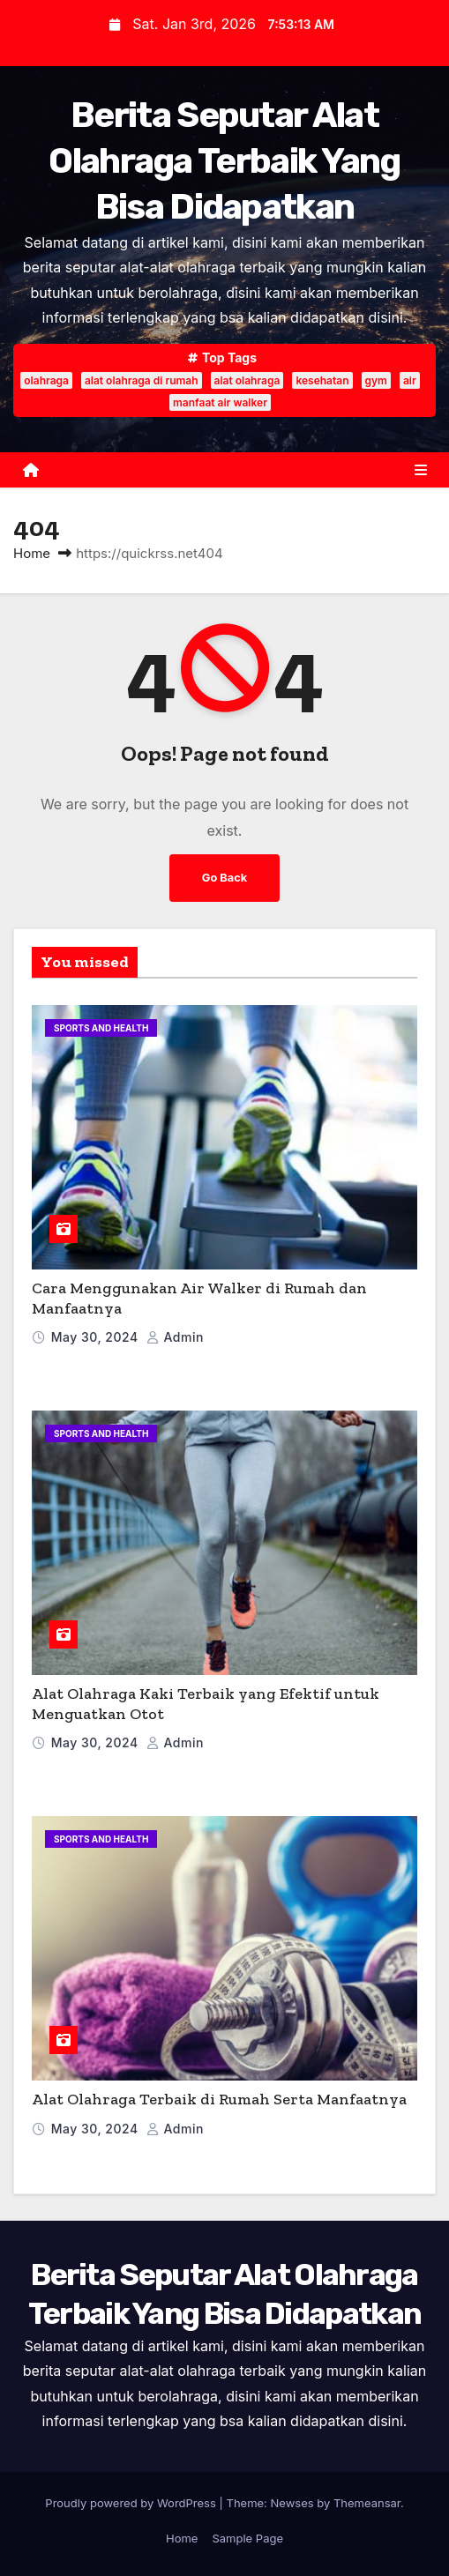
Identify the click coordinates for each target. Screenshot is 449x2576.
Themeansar (366, 2503)
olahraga (46, 380)
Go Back (224, 877)
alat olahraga (247, 380)
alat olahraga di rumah (141, 380)
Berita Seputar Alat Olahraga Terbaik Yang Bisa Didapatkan (224, 160)
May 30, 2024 (96, 1336)
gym (376, 380)
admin (175, 1336)
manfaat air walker (220, 402)
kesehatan (322, 380)
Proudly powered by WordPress (132, 2503)
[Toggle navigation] (421, 470)
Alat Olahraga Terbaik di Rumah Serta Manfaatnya (219, 2099)
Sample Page (247, 2538)
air (409, 380)
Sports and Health (101, 1028)
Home (31, 553)
